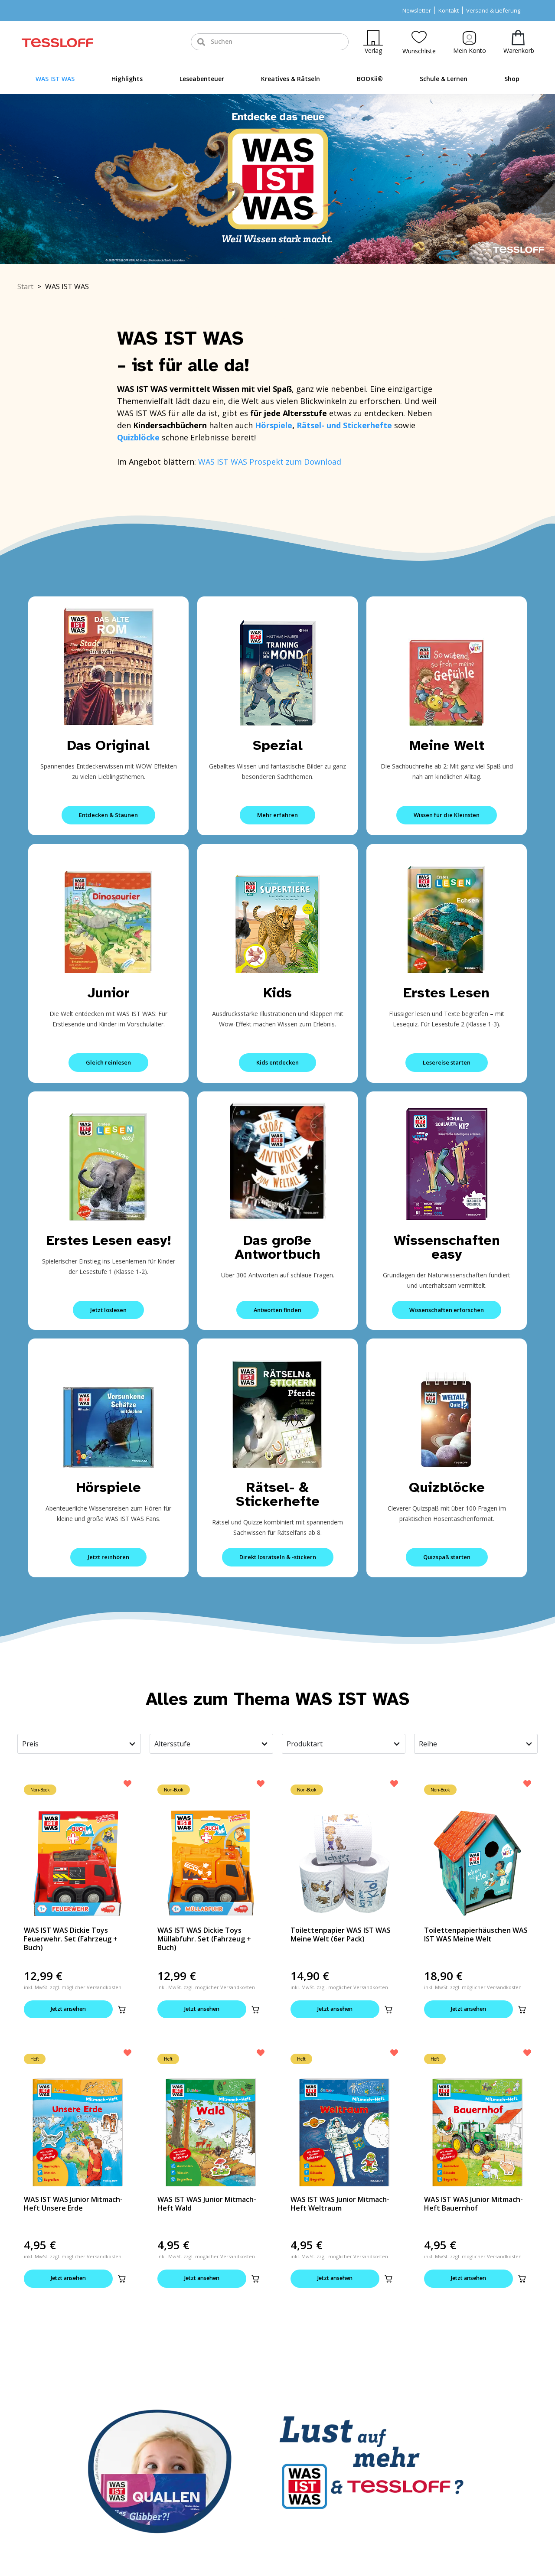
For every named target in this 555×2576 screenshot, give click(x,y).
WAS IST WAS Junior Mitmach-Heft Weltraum (340, 2204)
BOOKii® (370, 79)
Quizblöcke (447, 1487)
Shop (511, 79)
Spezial (278, 745)
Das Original (108, 745)
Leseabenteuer (202, 79)
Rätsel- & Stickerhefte (278, 1494)
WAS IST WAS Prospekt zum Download (269, 461)
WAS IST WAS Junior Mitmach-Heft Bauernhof (473, 2204)
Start (25, 286)
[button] (121, 2009)
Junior (109, 992)
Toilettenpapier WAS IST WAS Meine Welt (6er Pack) (341, 1934)
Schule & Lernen (443, 79)
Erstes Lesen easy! (108, 1240)
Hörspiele (273, 425)
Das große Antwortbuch (277, 1247)
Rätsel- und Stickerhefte (345, 425)
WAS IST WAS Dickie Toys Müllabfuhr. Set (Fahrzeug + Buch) (204, 1938)
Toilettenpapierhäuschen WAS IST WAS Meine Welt (476, 1934)
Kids (278, 992)
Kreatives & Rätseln (290, 79)
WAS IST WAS (55, 79)
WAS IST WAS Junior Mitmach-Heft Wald (206, 2204)
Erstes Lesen (447, 992)
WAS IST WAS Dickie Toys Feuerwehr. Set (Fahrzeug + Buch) (71, 1938)
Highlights (127, 79)
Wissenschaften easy (447, 1247)
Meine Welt (446, 745)
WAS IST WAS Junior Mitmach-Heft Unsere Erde (73, 2204)
